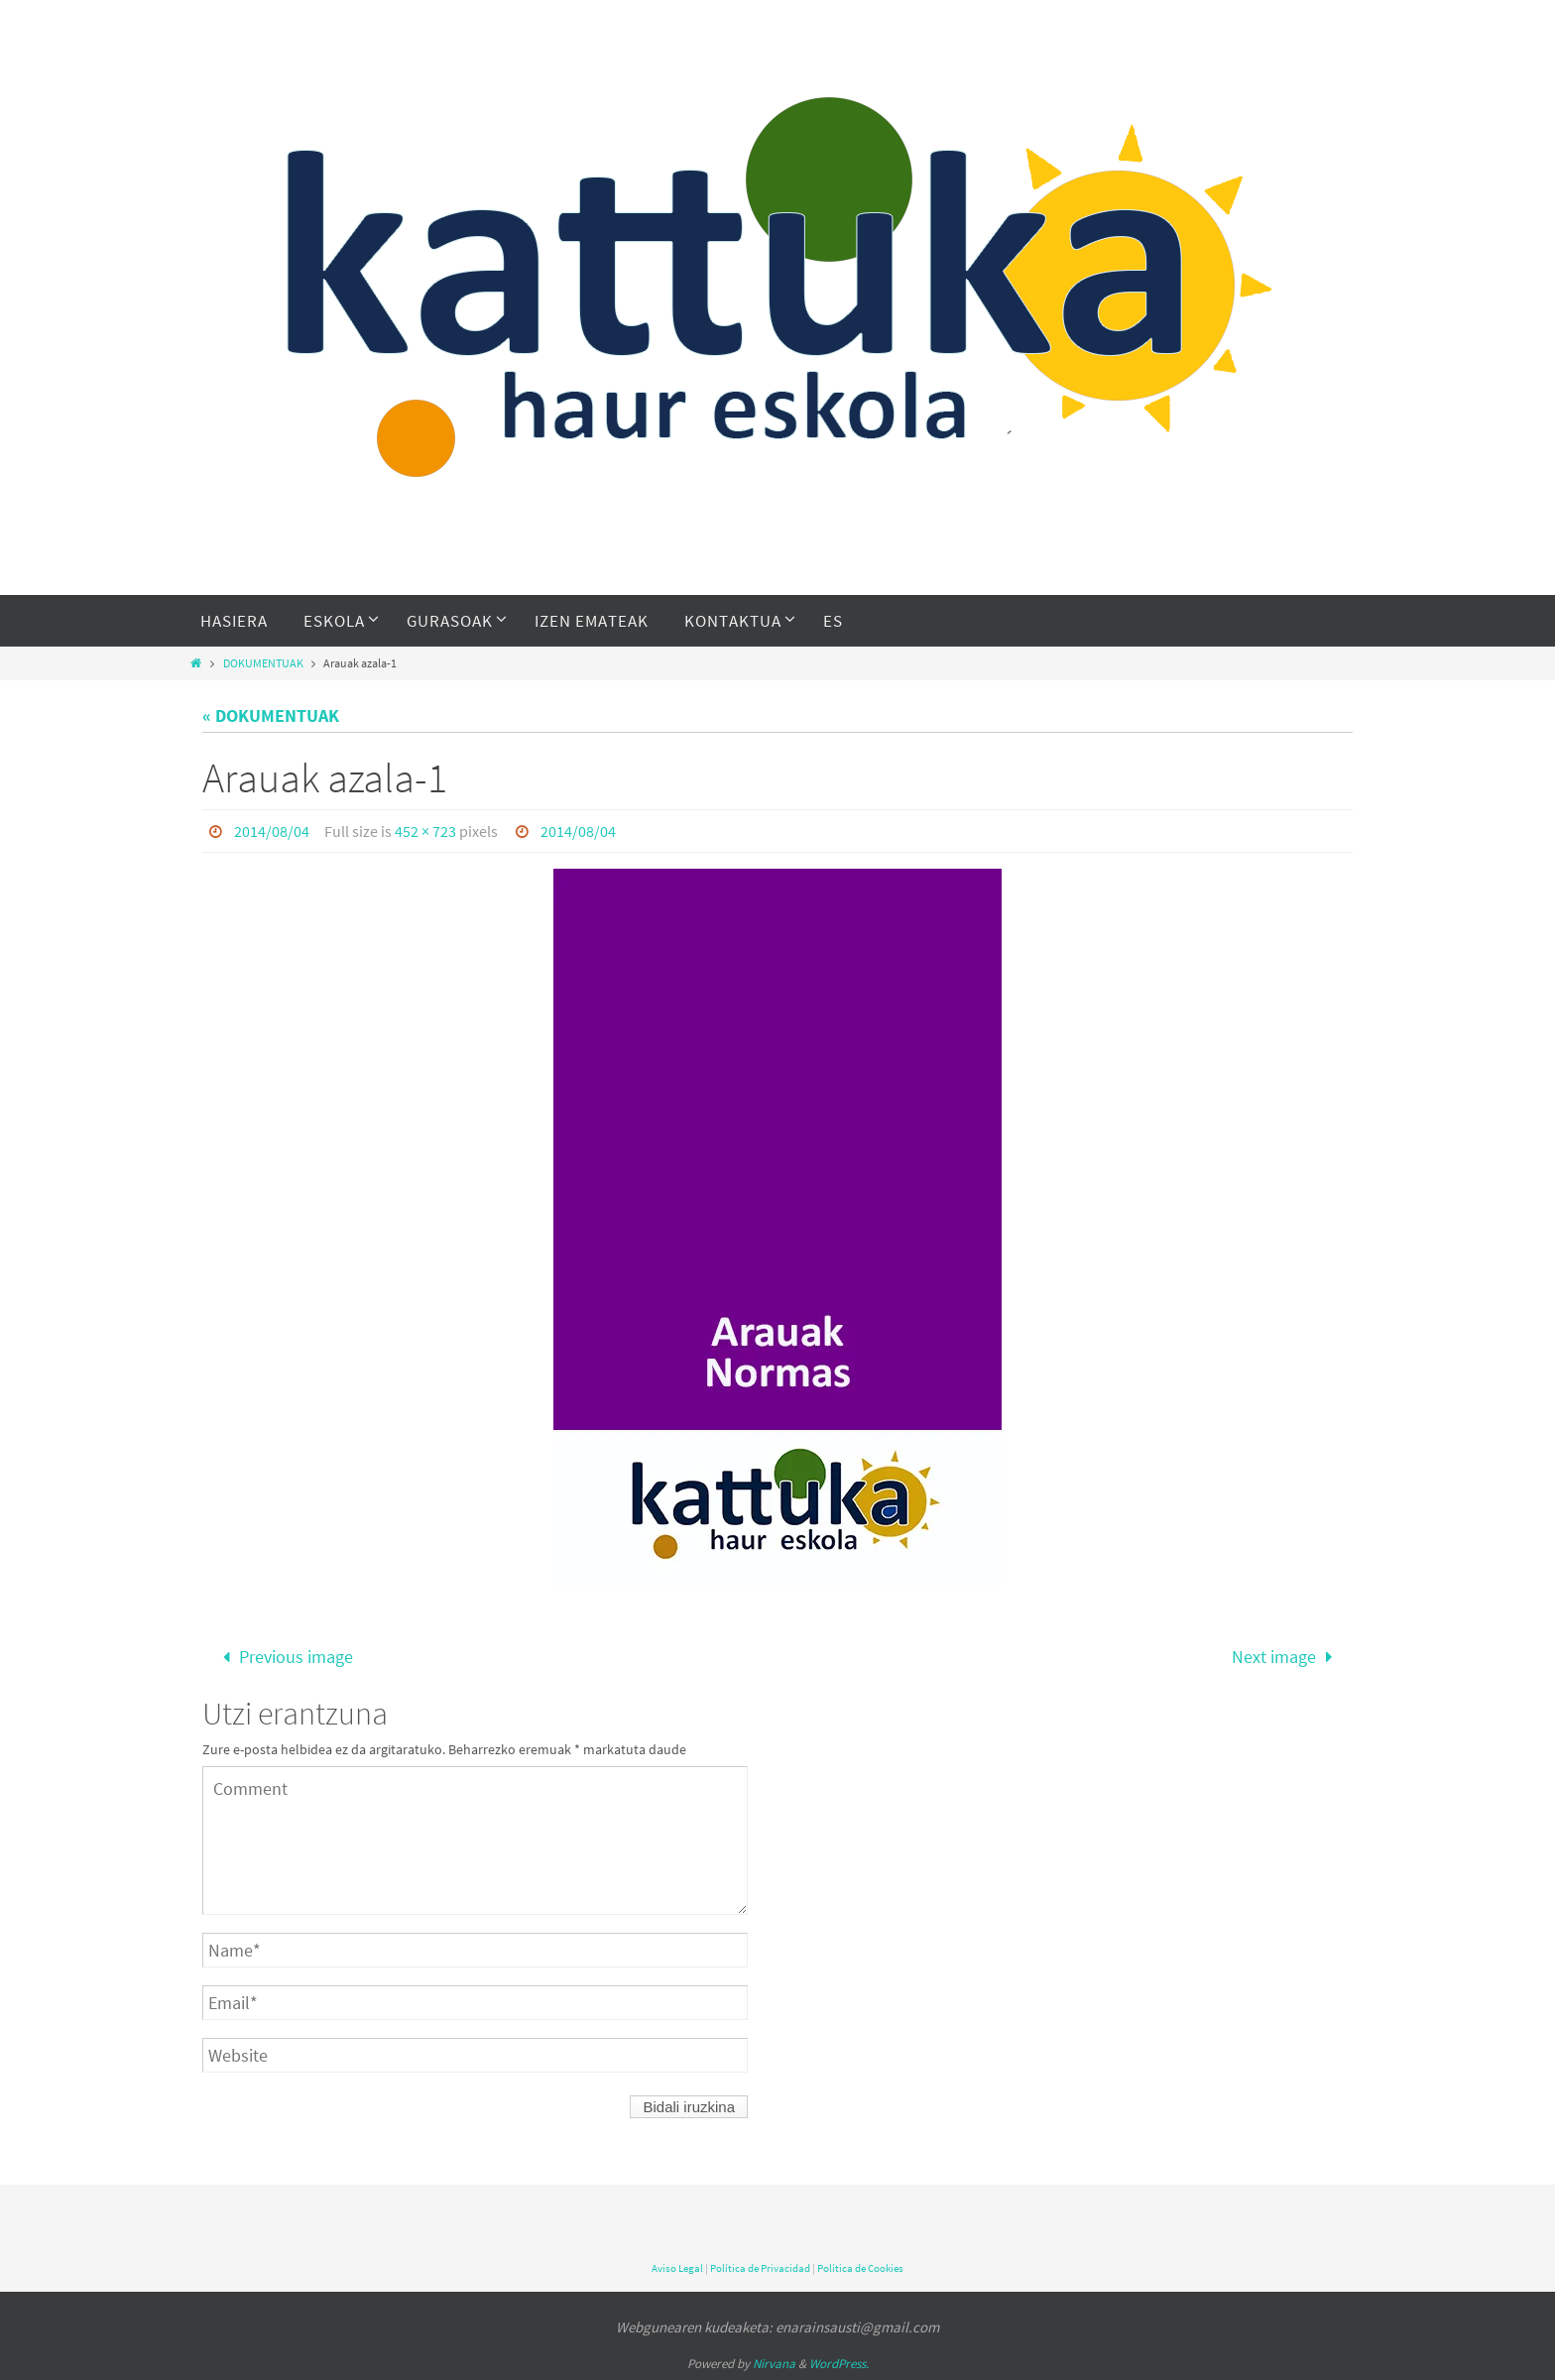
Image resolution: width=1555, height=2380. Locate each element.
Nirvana (774, 2363)
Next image (1286, 1656)
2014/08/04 (271, 831)
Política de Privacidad (760, 2268)
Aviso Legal (677, 2268)
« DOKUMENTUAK (270, 715)
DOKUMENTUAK (263, 662)
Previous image (283, 1656)
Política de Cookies (860, 2268)
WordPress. (839, 2363)
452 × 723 (425, 831)
